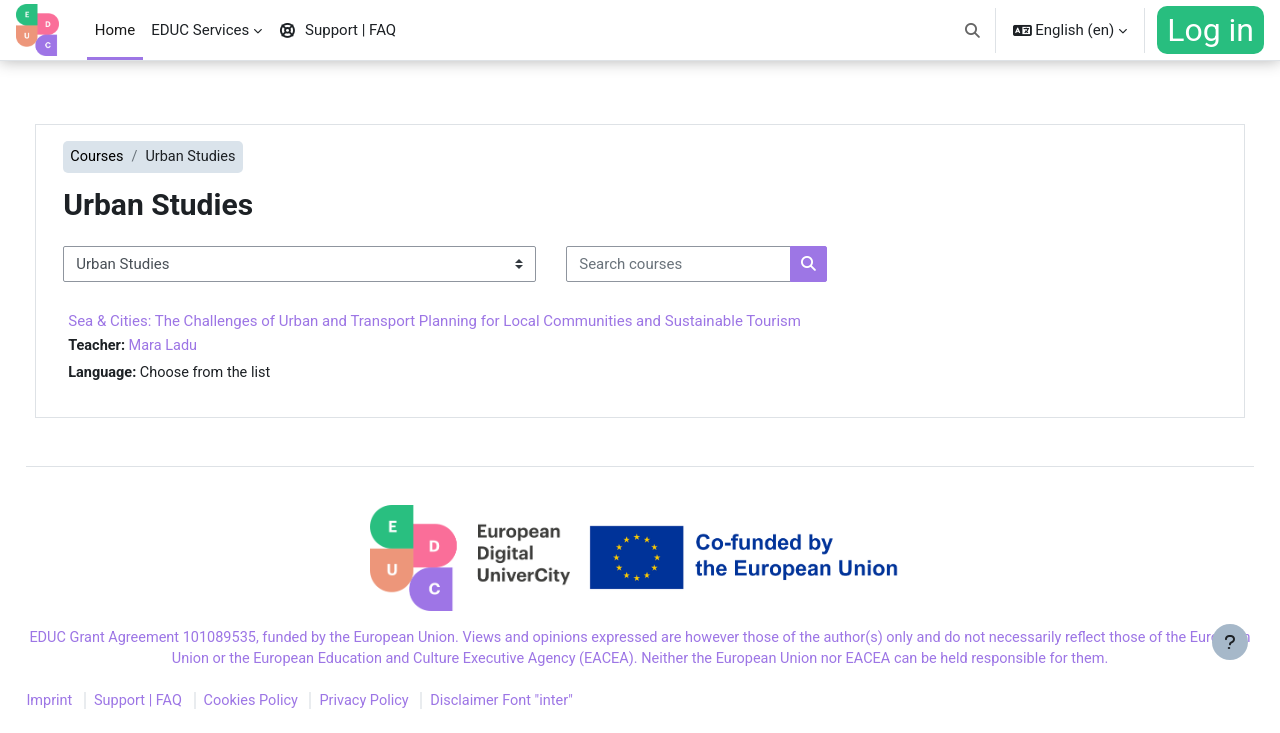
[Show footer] (1230, 683)
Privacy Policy (419, 706)
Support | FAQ (185, 706)
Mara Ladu (208, 347)
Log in (1210, 30)
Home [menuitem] (115, 30)
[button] (972, 30)
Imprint (95, 706)
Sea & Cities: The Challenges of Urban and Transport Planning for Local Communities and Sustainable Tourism (477, 322)
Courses (140, 157)
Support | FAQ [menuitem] (337, 30)
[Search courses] (721, 265)
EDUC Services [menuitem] (200, 30)
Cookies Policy (302, 706)
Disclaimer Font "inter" (561, 706)
